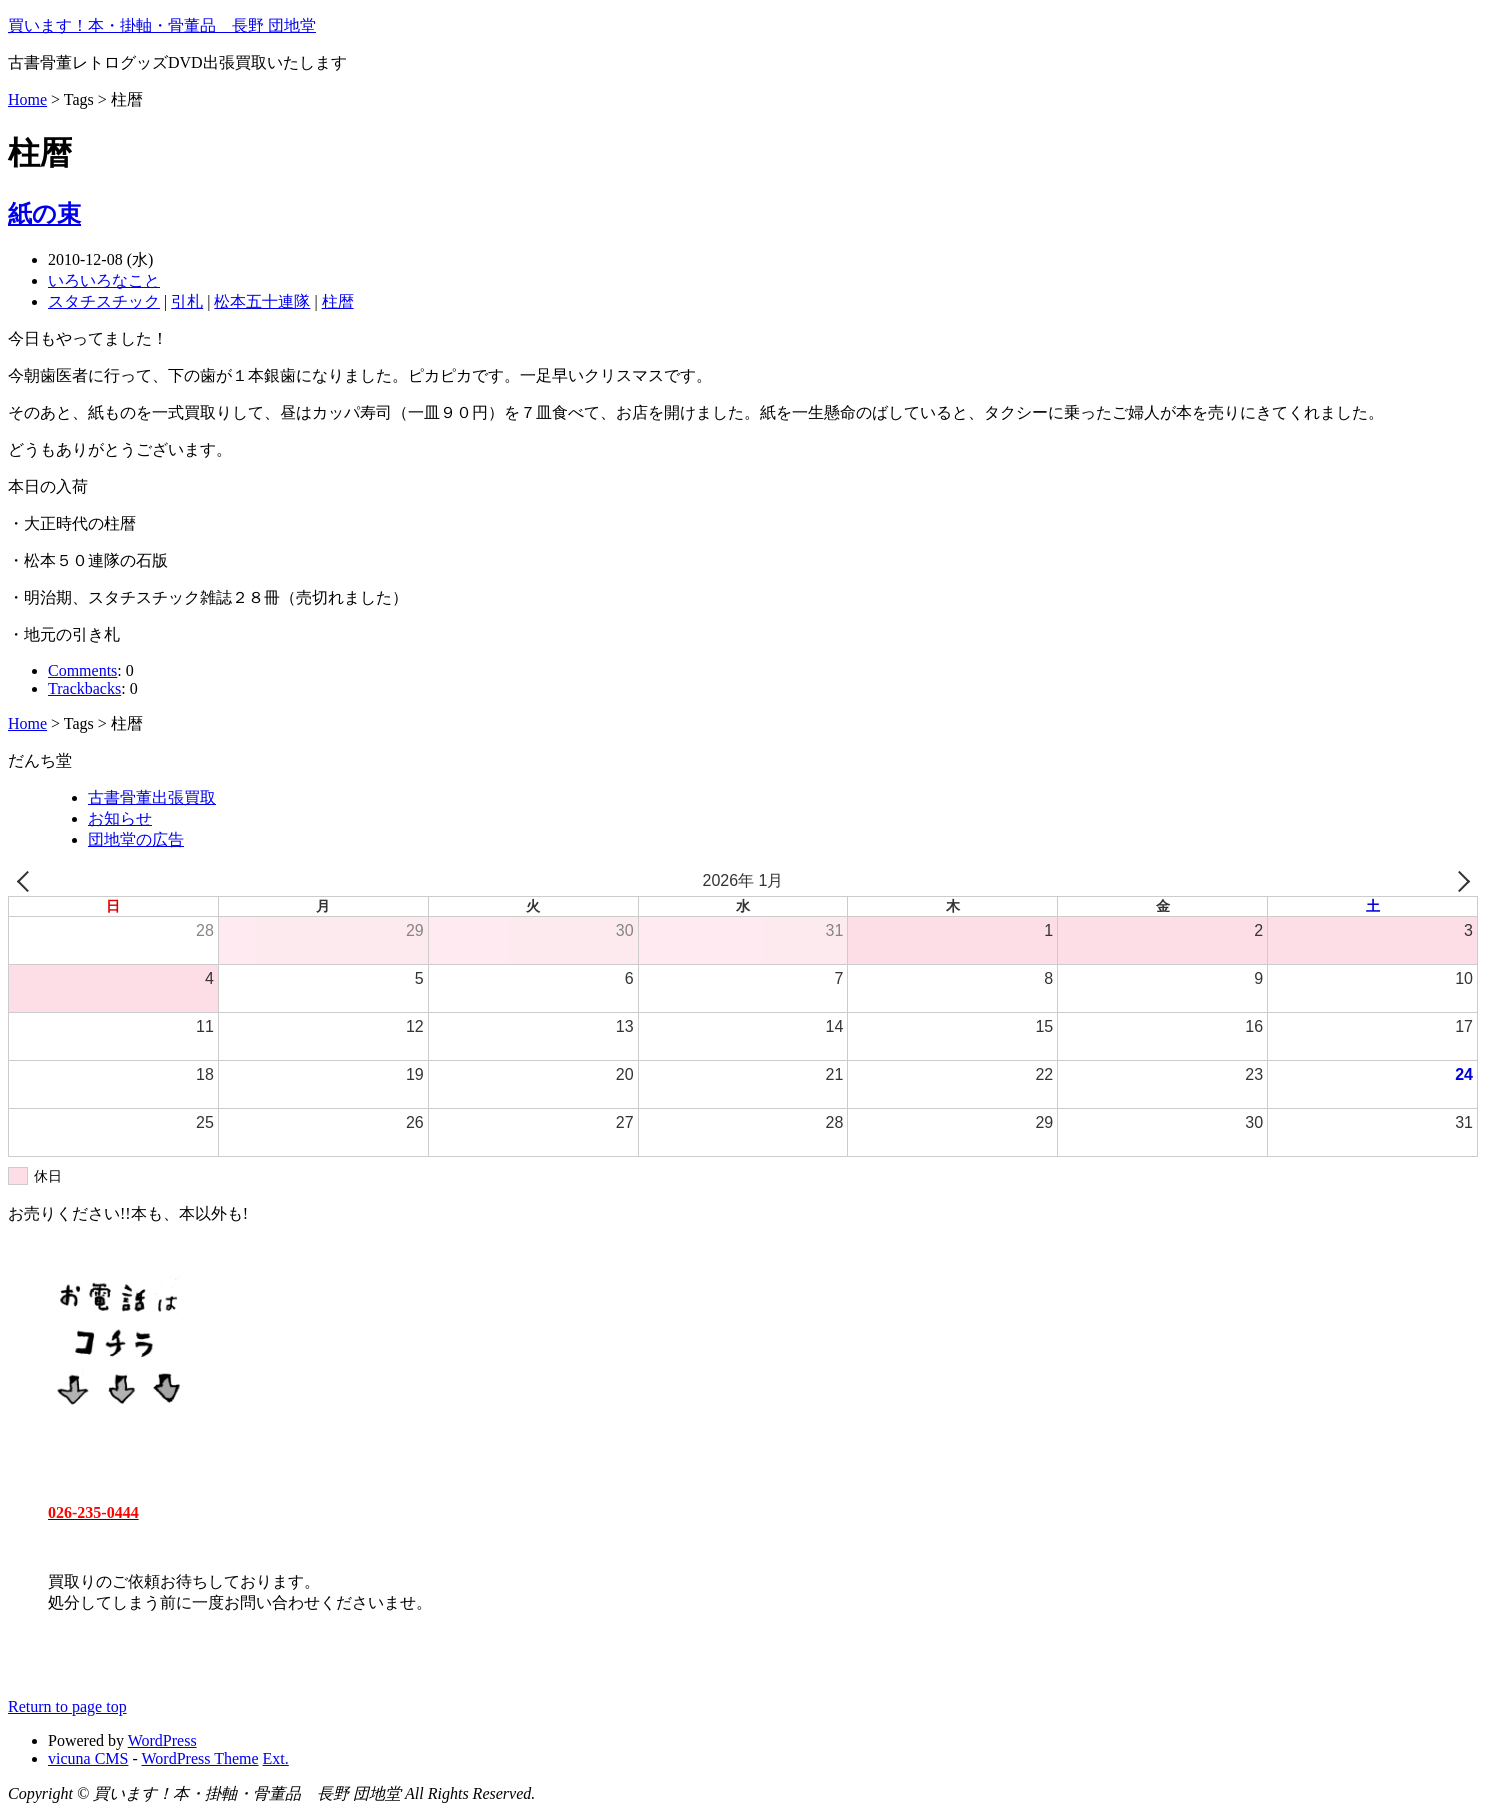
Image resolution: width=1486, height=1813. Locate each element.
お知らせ (120, 818)
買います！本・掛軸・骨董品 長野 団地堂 (162, 25)
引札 (187, 301)
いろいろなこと (104, 280)
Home (27, 99)
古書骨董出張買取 (152, 797)
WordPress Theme (200, 1758)
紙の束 (44, 214)
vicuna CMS (88, 1758)
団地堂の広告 (136, 839)
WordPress (162, 1740)
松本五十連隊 (262, 301)
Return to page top (67, 1706)
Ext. (276, 1758)
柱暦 (338, 301)
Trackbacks (84, 688)
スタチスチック (104, 301)
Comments (82, 670)
